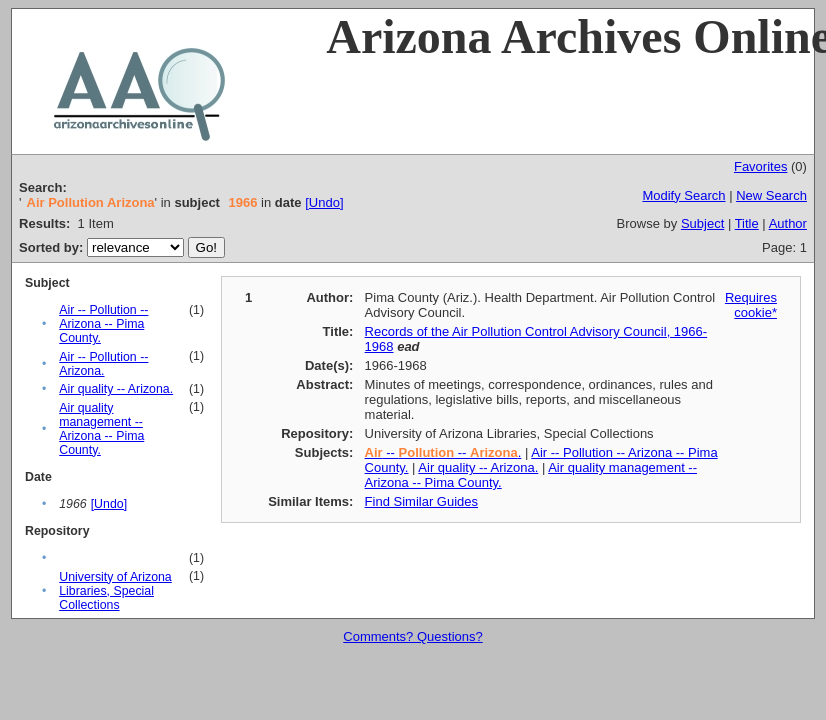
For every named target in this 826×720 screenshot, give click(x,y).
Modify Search (683, 195)
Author (788, 223)
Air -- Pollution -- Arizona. (103, 364)
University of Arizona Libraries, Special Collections (115, 591)
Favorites (760, 166)
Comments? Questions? (412, 636)
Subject (702, 223)
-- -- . (443, 452)
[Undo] (324, 202)
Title (747, 223)
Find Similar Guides (421, 501)
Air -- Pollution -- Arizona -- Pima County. (103, 324)
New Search (771, 195)
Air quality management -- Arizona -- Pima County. (101, 429)
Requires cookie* (751, 305)
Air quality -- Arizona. (116, 389)
